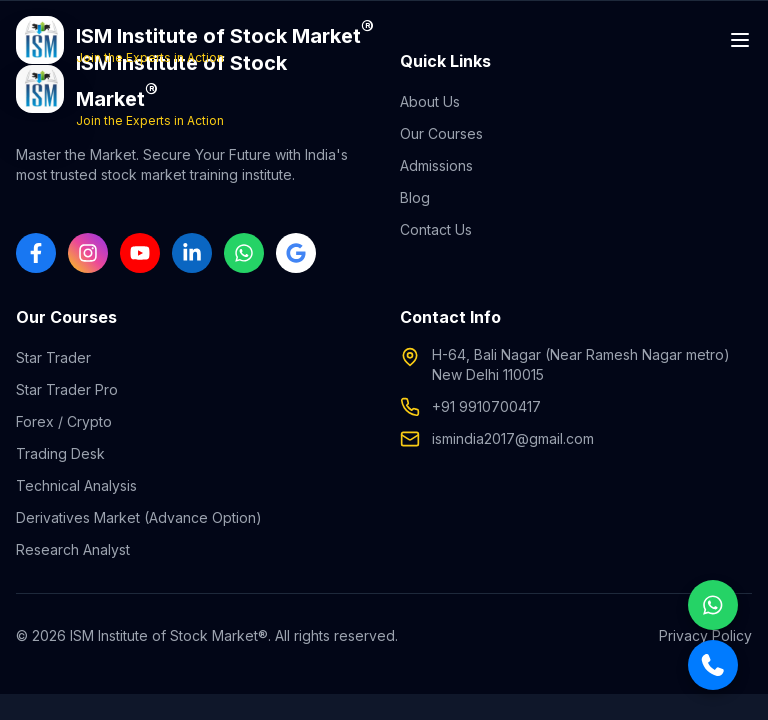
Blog (415, 197)
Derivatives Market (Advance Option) (139, 517)
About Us (430, 101)
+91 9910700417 (486, 406)
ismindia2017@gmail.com (513, 438)
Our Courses (441, 133)
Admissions (436, 165)
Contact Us (436, 229)
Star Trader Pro (67, 389)
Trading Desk (60, 453)
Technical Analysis (76, 485)
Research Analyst (73, 549)
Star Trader (53, 357)
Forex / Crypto (64, 421)
